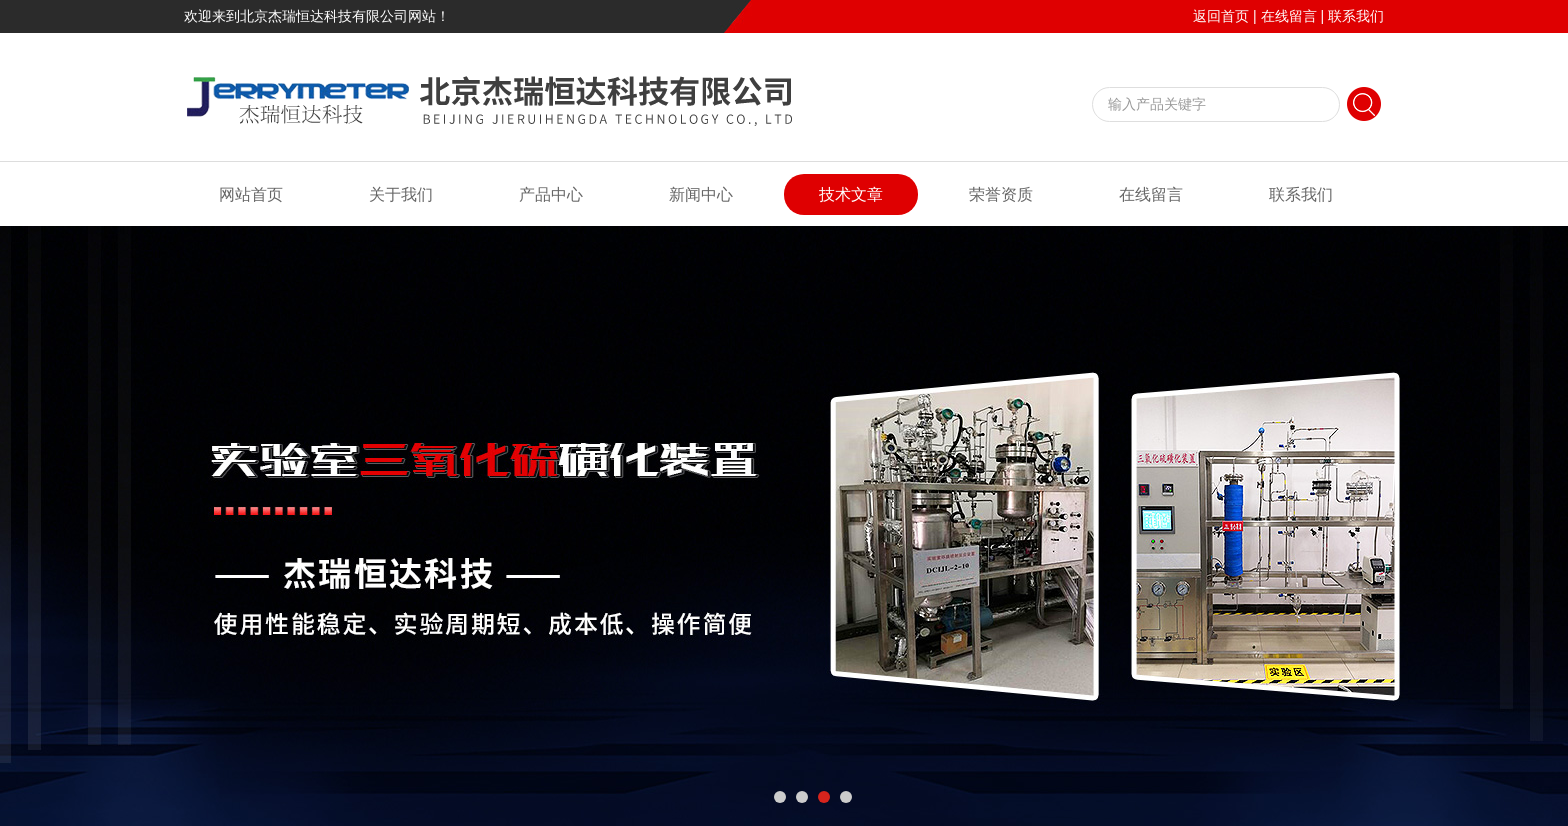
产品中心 (551, 194)
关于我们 (401, 194)
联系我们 (1356, 16)
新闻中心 (701, 194)
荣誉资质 (1001, 194)
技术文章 (851, 194)
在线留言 (1289, 16)
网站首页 (251, 194)
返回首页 (1221, 16)
